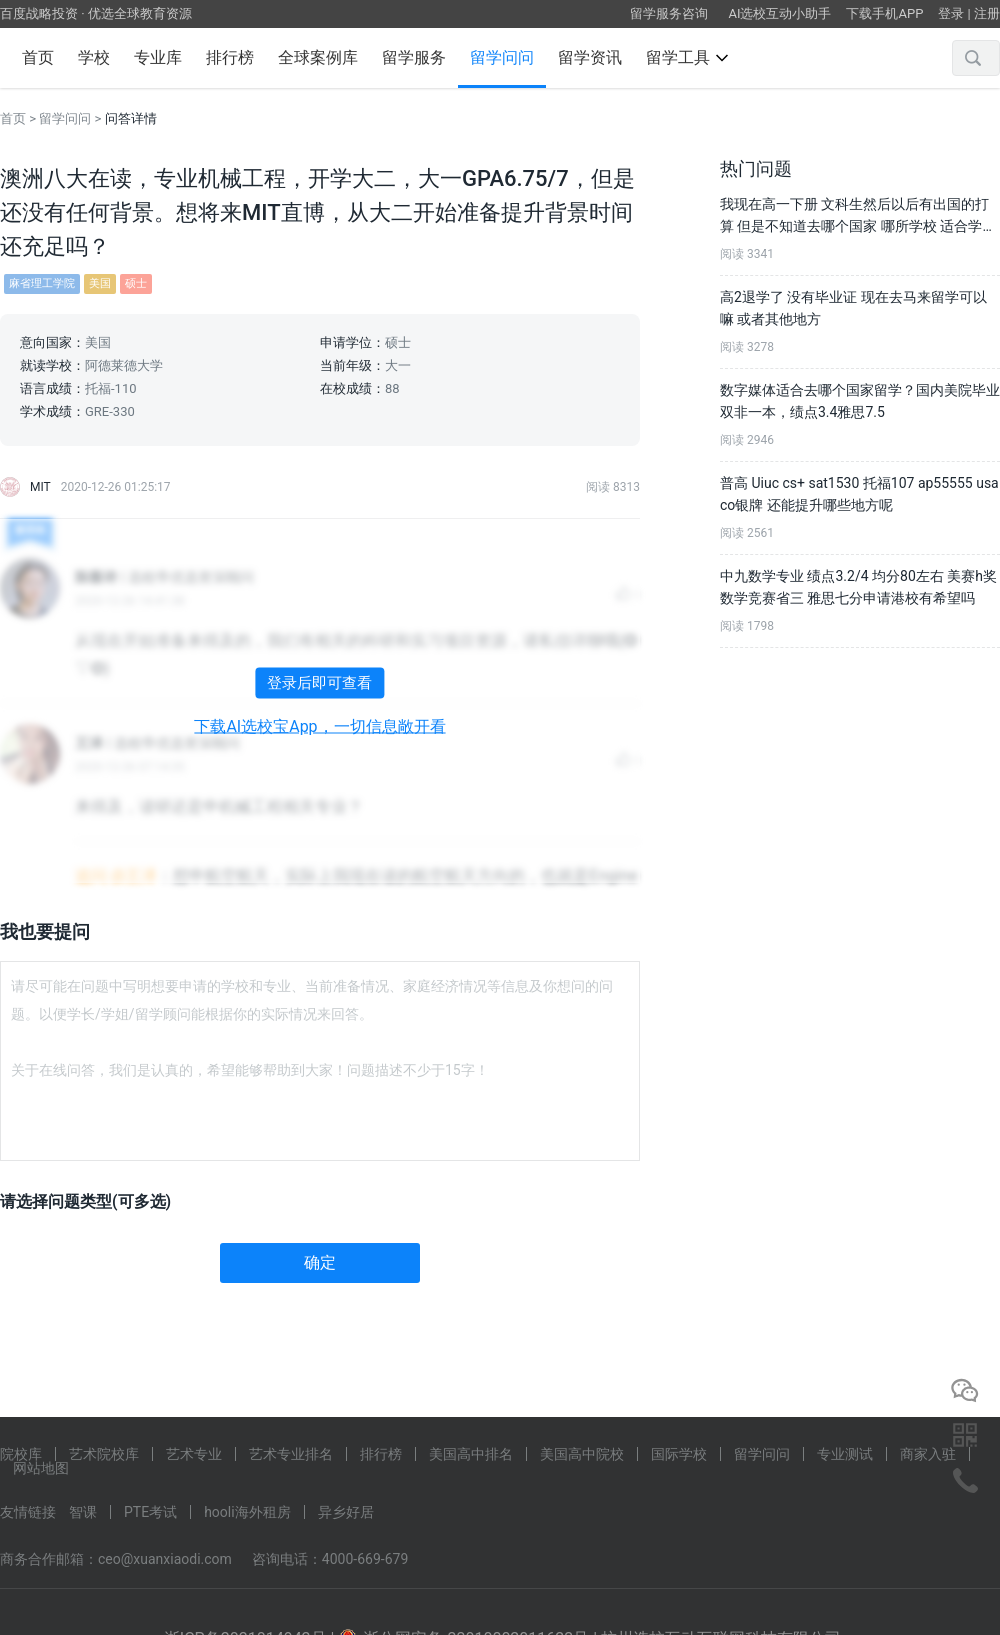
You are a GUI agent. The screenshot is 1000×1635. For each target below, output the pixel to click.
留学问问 (502, 57)
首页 (38, 57)
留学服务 (414, 57)
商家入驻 (928, 1454)
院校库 (21, 1454)
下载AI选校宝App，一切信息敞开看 (319, 727)
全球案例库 (318, 57)
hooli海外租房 (247, 1512)
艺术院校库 (104, 1454)
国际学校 (679, 1454)
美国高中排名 (471, 1454)
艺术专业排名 (291, 1454)
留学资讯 (590, 57)
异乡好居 (346, 1512)
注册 (987, 13)
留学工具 (687, 57)
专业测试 (845, 1454)
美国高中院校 (582, 1454)
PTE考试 (150, 1512)
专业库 (158, 57)
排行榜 (230, 57)
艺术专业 (194, 1454)
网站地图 (41, 1468)
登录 (951, 13)
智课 (83, 1512)
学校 (94, 57)
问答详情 (131, 118)
